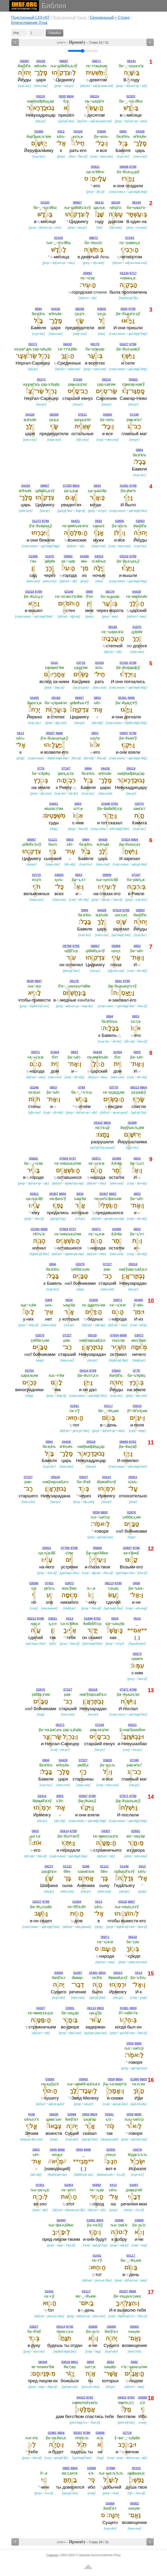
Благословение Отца (29, 23)
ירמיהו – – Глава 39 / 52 (83, 42)
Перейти (54, 33)
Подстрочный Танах (69, 18)
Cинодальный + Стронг (110, 18)
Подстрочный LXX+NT (30, 18)
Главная (52, 2555)
